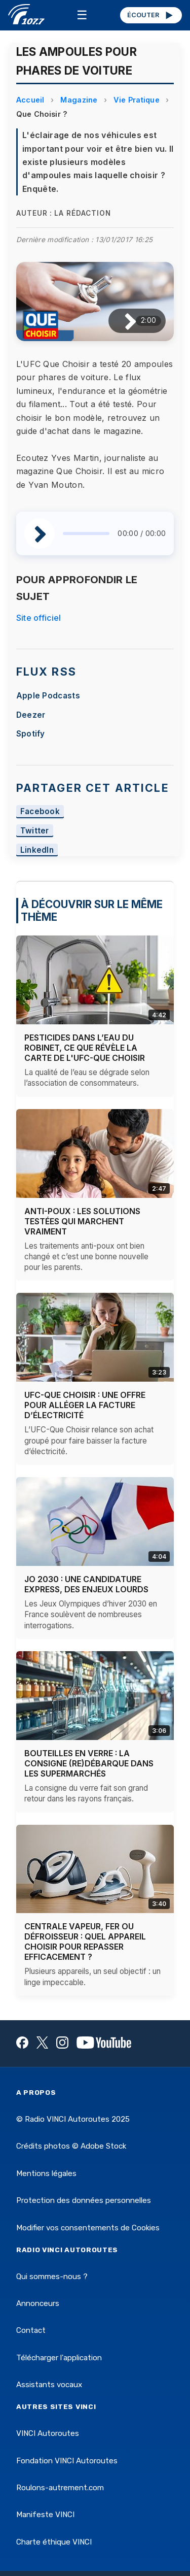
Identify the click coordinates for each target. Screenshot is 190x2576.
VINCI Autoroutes (47, 2433)
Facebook (40, 811)
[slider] (86, 533)
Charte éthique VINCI (54, 2542)
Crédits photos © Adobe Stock (71, 2146)
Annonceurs (37, 2303)
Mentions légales (46, 2173)
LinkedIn (37, 850)
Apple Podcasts (48, 695)
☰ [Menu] (82, 15)
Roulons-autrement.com (60, 2487)
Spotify (30, 734)
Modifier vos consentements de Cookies (88, 2227)
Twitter (34, 830)
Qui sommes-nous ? (52, 2276)
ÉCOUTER (150, 15)
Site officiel (38, 618)
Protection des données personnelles (83, 2200)
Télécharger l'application (59, 2357)
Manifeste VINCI (45, 2514)
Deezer (31, 715)
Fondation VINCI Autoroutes (67, 2460)
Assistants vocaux (49, 2384)
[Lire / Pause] (122, 320)
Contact (31, 2330)
